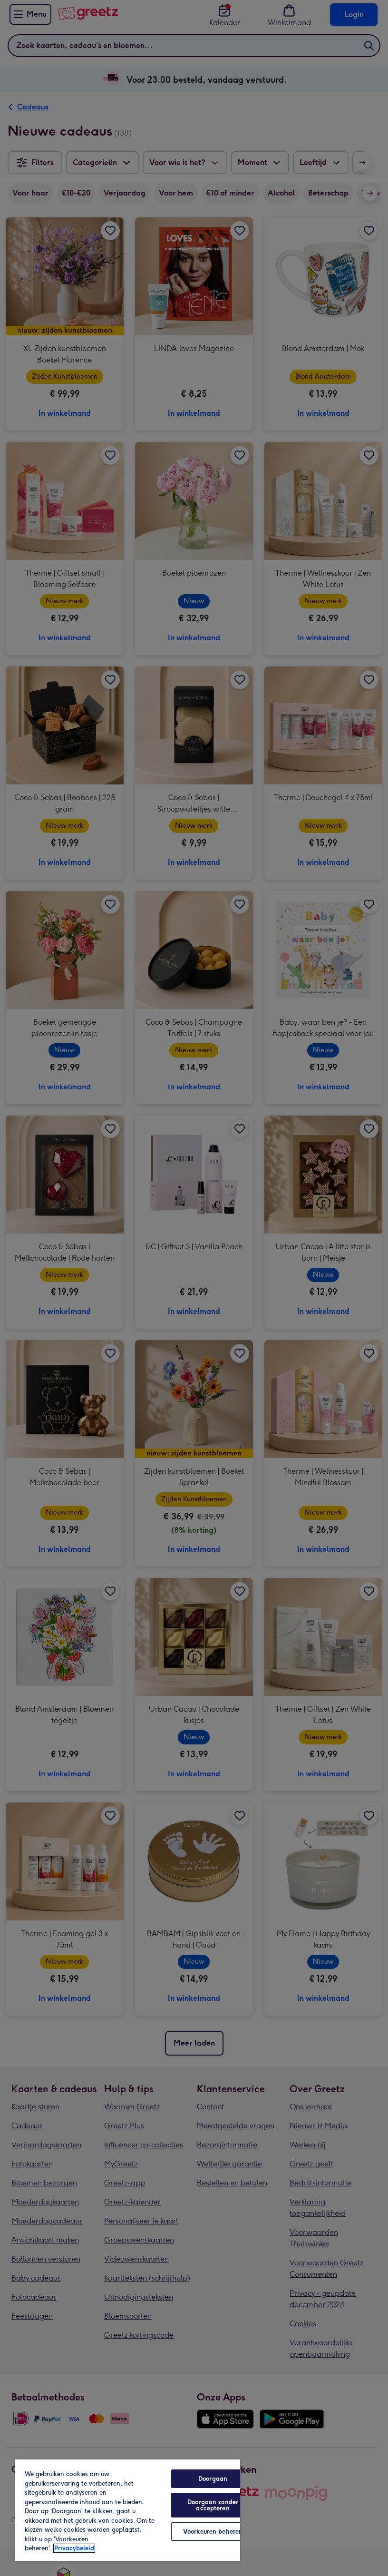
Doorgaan (212, 2478)
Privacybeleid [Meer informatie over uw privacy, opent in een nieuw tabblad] (74, 2548)
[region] (127, 2509)
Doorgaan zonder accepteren (212, 2505)
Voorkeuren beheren (212, 2531)
